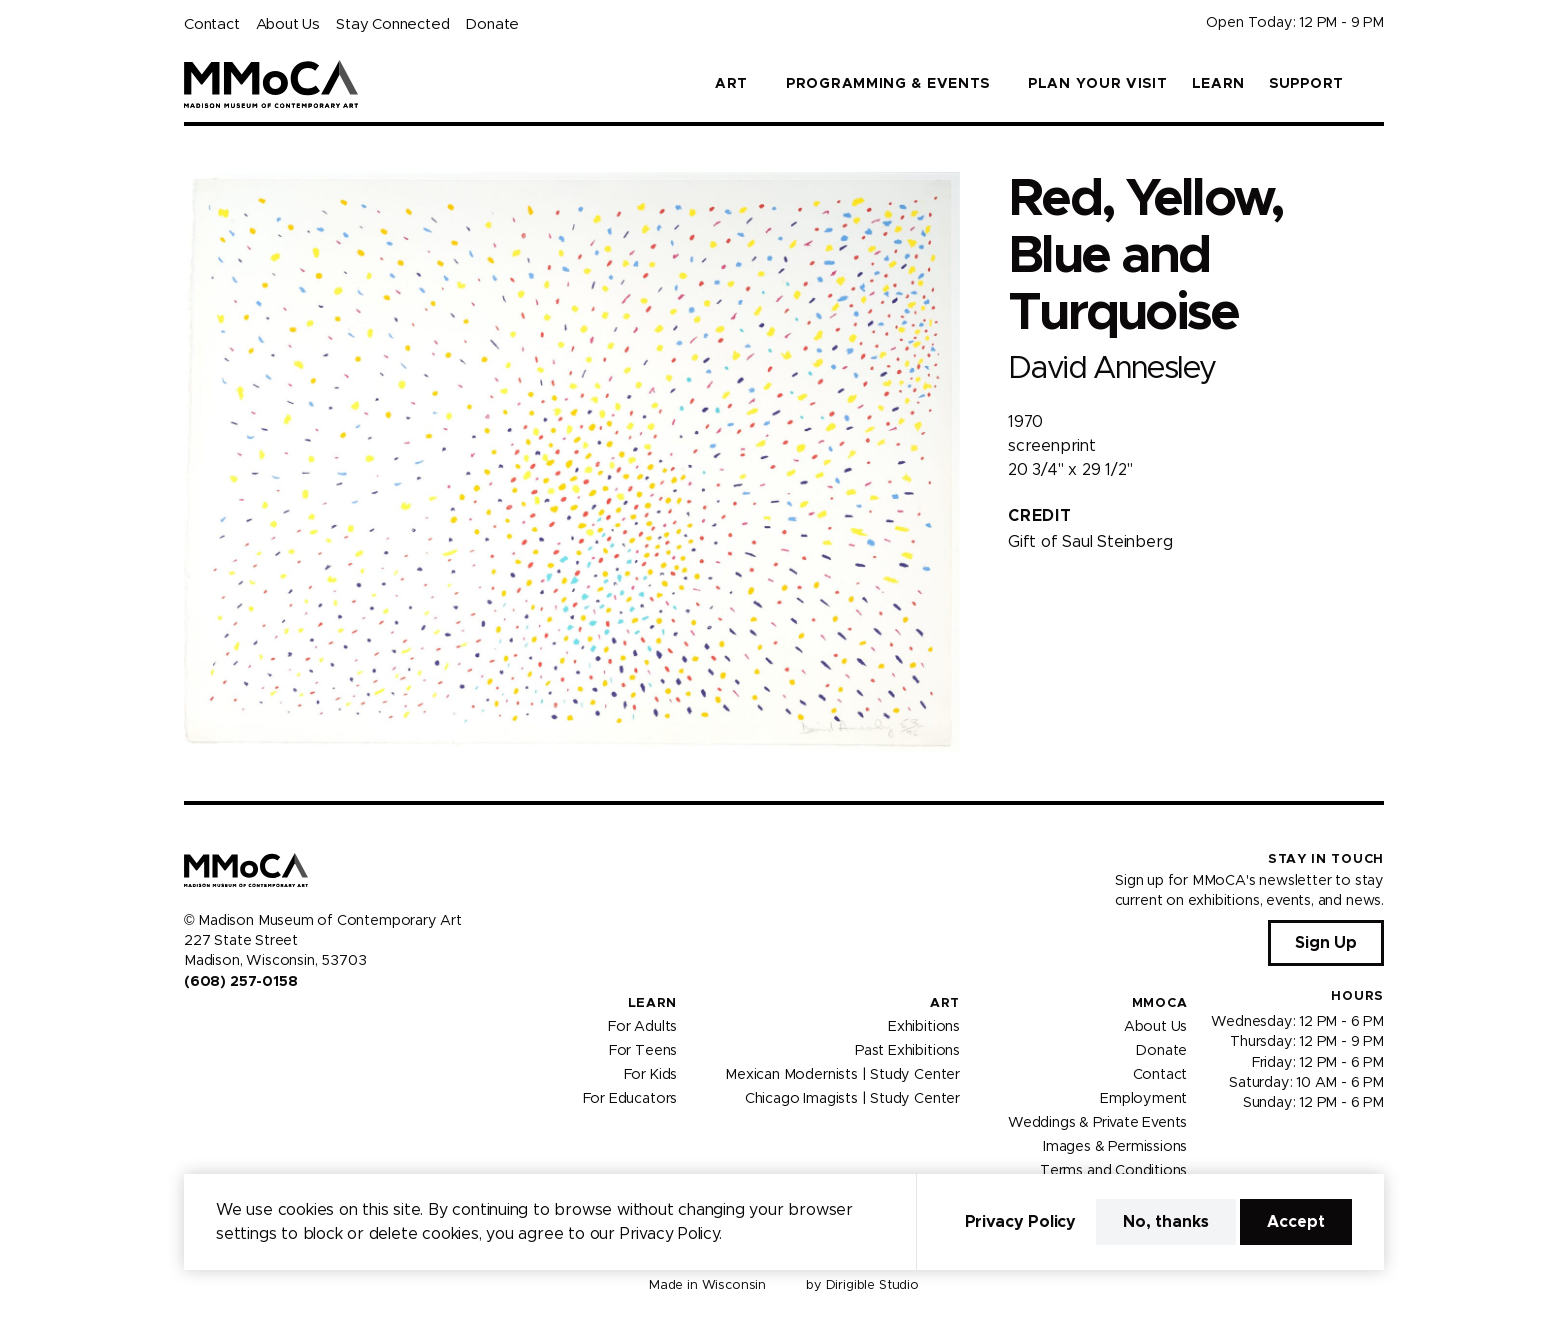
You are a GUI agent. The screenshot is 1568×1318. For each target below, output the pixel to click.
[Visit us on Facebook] (192, 1024)
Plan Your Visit (1098, 84)
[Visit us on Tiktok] (264, 1024)
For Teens (643, 1051)
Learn (1219, 84)
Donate (492, 24)
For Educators (630, 1099)
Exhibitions (924, 1027)
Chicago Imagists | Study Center (852, 1099)
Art (945, 1003)
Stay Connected (392, 24)
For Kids (651, 1075)
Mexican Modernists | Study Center (842, 1075)
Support (1306, 84)
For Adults (642, 1027)
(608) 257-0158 (240, 982)
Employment (1143, 1099)
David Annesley (1111, 368)
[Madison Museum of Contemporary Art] (271, 84)
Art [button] (731, 84)
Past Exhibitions (907, 1051)
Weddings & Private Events (1097, 1123)
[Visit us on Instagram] (216, 1024)
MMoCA (1160, 1003)
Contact (212, 24)
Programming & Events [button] (888, 84)
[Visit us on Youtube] (240, 1024)
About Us (288, 24)
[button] (1376, 84)
